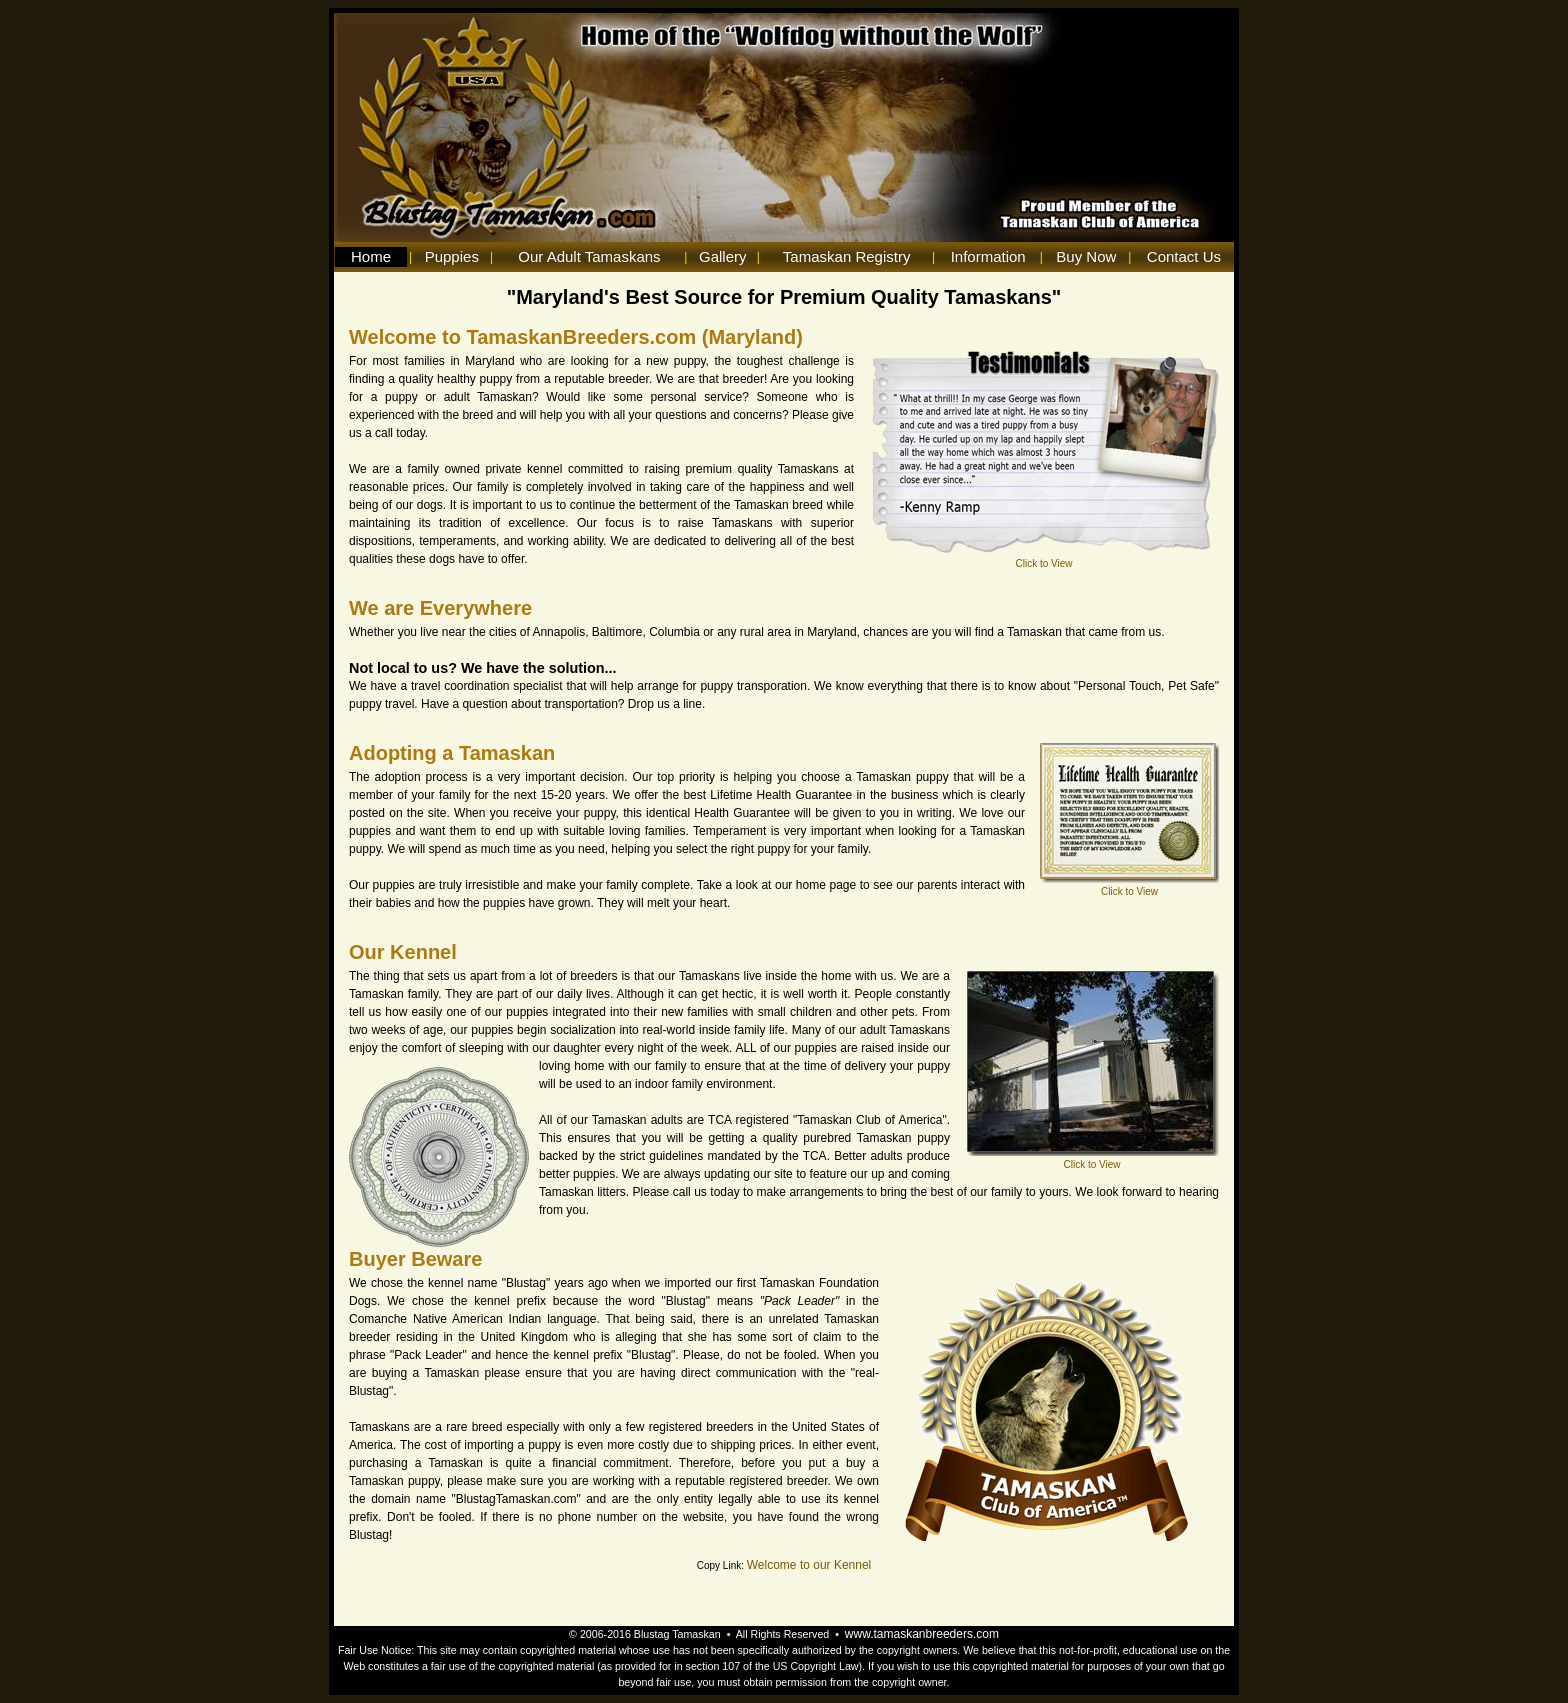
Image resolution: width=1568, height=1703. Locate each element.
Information (988, 256)
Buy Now (1086, 256)
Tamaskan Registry (847, 256)
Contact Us (1184, 256)
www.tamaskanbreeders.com (922, 1634)
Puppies (452, 256)
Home (371, 256)
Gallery (723, 256)
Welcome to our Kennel (809, 1565)
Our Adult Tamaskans (589, 256)
